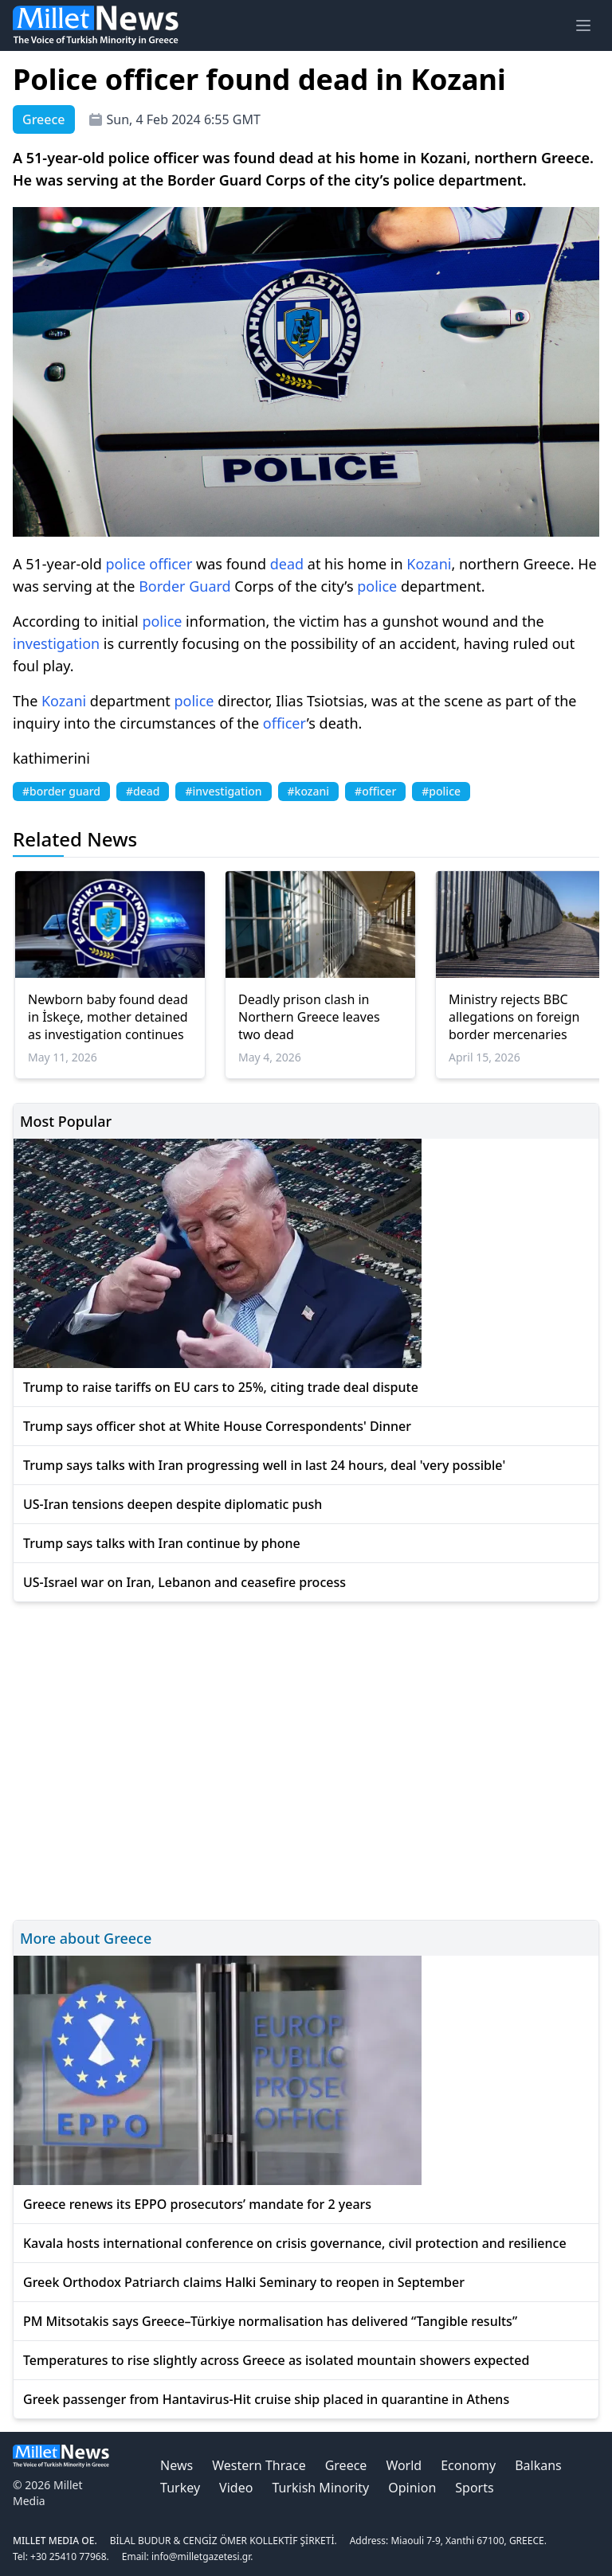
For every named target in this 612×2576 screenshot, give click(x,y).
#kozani (309, 791)
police (126, 563)
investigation (56, 643)
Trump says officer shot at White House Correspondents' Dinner (217, 1426)
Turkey (180, 2487)
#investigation (223, 791)
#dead (142, 791)
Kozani (428, 563)
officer (170, 563)
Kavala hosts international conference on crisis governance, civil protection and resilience (295, 2243)
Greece (346, 2465)
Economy (468, 2465)
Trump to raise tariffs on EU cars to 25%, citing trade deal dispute (220, 1387)
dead (287, 563)
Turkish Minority (320, 2487)
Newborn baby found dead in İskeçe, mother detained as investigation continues (108, 1017)
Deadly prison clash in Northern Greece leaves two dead (309, 1017)
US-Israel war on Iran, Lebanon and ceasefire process (184, 1582)
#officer (375, 791)
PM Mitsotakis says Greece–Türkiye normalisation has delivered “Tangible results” (270, 2321)
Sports (474, 2487)
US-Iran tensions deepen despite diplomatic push (172, 1504)
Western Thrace (258, 2465)
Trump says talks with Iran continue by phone (161, 1543)
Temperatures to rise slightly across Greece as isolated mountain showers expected (276, 2360)
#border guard (61, 791)
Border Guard (184, 586)
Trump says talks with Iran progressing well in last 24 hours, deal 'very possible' (264, 1465)
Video (236, 2487)
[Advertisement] (306, 1758)
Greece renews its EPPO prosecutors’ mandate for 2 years (197, 2204)
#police (441, 791)
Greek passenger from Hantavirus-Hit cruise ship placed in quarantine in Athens (266, 2399)
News (176, 2465)
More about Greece (85, 1938)
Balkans (538, 2465)
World (404, 2465)
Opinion (412, 2487)
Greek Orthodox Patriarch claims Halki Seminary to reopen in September (244, 2282)
